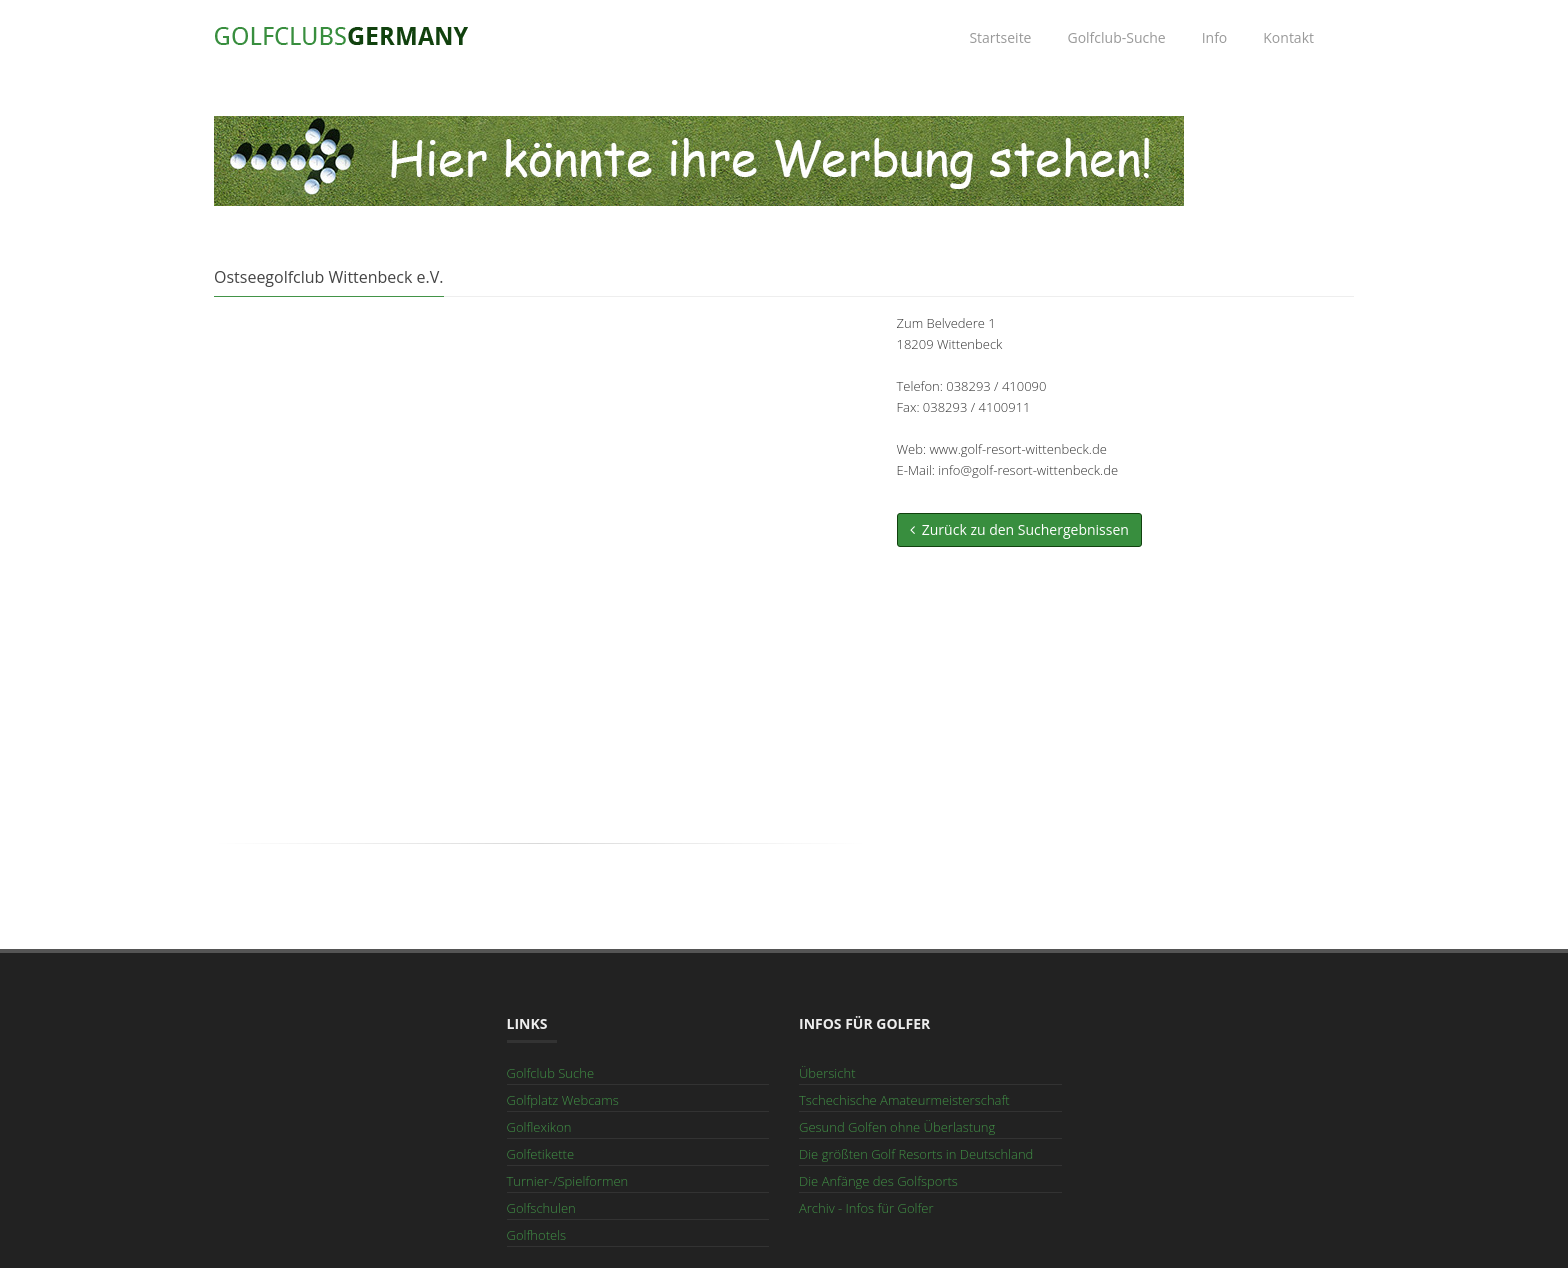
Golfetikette (541, 1154)
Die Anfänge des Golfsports (878, 1181)
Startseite (1000, 37)
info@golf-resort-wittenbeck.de (1028, 470)
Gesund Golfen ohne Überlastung (897, 1127)
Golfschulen (541, 1208)
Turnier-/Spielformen (568, 1181)
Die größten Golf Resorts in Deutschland (916, 1154)
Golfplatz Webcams (563, 1100)
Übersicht (827, 1073)
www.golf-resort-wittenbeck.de (1017, 449)
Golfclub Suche (551, 1073)
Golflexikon (539, 1127)
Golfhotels (537, 1235)
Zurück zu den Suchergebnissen (1019, 529)
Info (1215, 37)
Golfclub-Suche (1116, 37)
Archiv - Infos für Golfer (866, 1208)
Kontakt (1288, 37)
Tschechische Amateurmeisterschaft (904, 1100)
